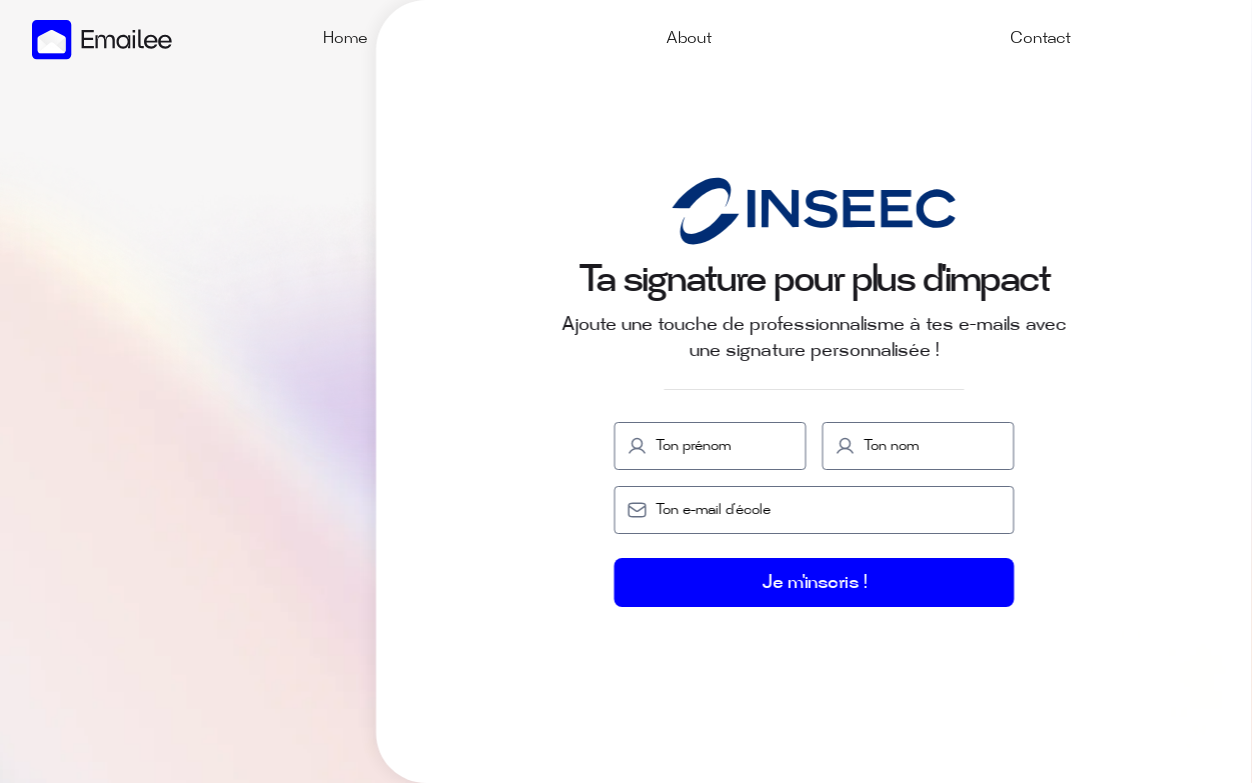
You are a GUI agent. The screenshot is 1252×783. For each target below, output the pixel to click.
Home (345, 39)
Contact (1040, 39)
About (689, 39)
